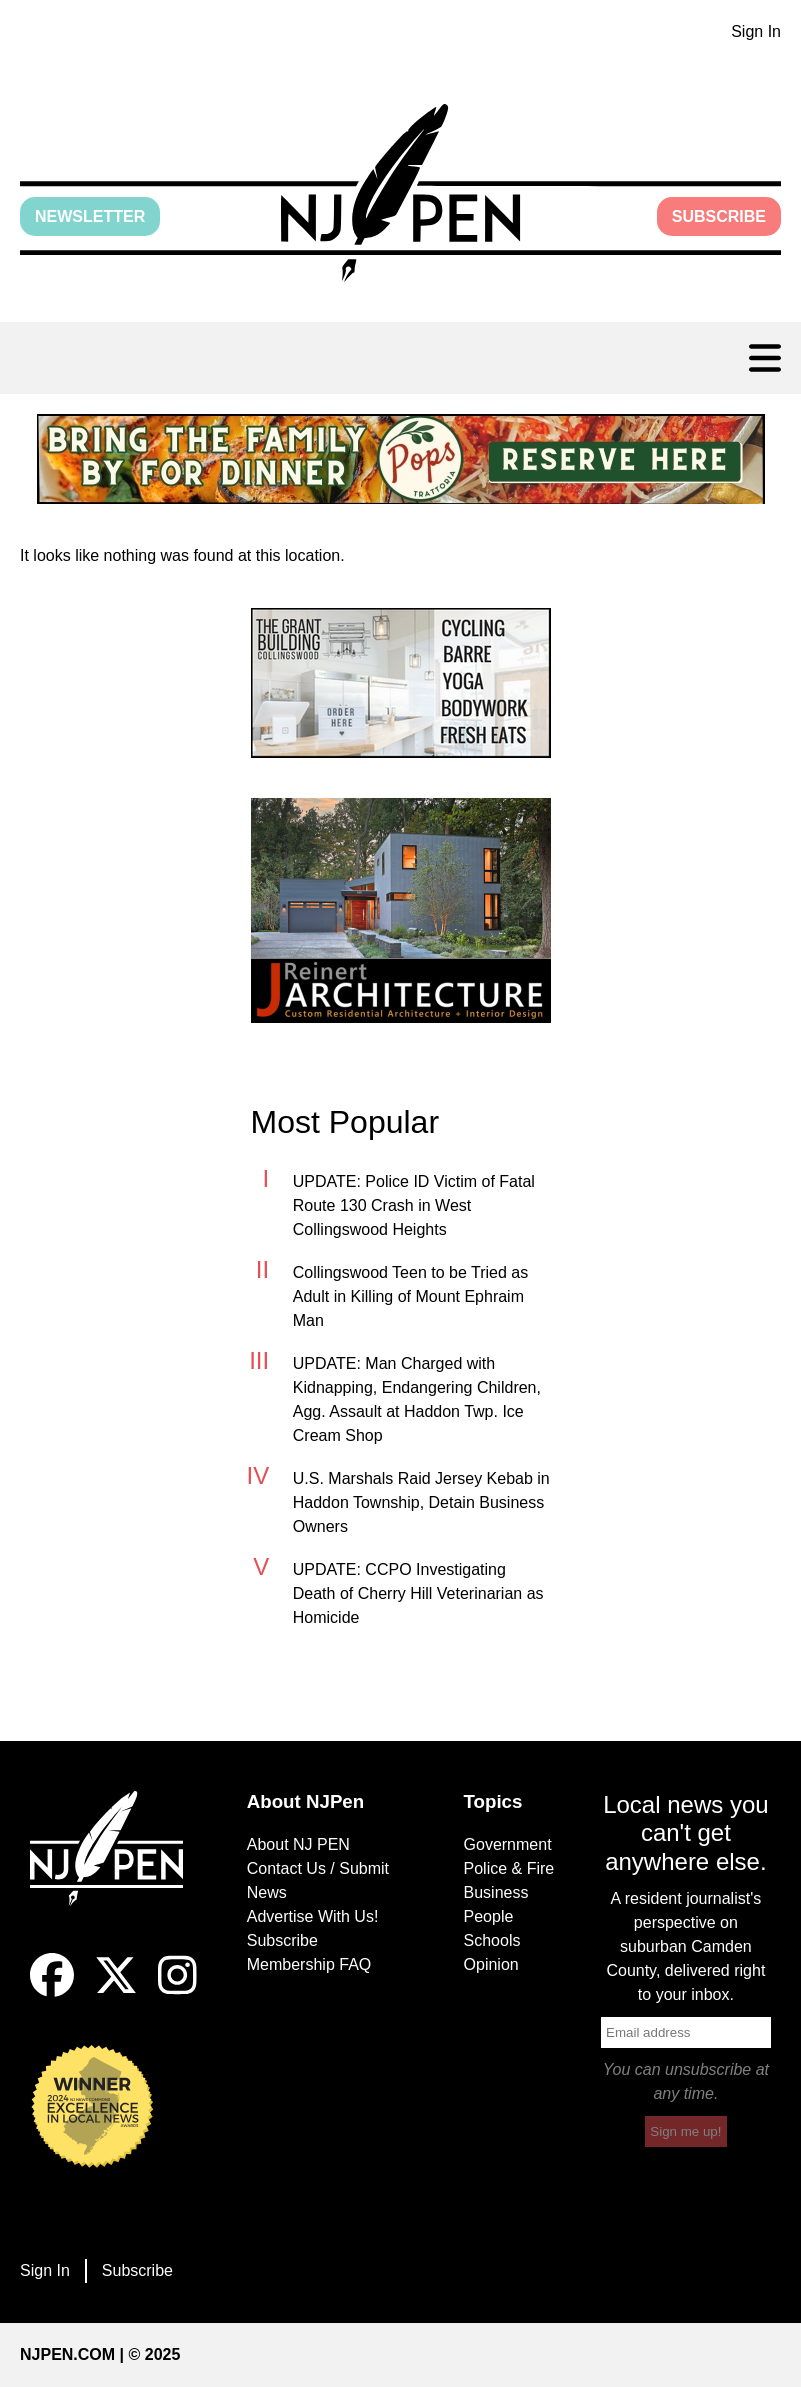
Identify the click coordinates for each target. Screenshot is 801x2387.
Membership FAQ (309, 1964)
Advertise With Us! (313, 1916)
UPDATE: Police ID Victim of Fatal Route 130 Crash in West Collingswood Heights (414, 1205)
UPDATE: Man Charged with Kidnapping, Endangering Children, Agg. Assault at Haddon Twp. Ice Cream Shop (417, 1399)
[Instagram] (177, 1991)
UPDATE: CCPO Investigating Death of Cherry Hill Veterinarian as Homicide (418, 1593)
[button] (400, 193)
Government (508, 1844)
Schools (492, 1940)
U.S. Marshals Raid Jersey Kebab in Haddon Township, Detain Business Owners (421, 1502)
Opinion (491, 1964)
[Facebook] (52, 1991)
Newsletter (90, 216)
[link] (401, 459)
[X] (116, 1991)
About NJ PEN (298, 1844)
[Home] (115, 1872)
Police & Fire (509, 1868)
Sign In (756, 31)
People (489, 1916)
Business (496, 1892)
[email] (686, 2032)
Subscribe (719, 216)
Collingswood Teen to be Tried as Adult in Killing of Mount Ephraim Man (410, 1296)
